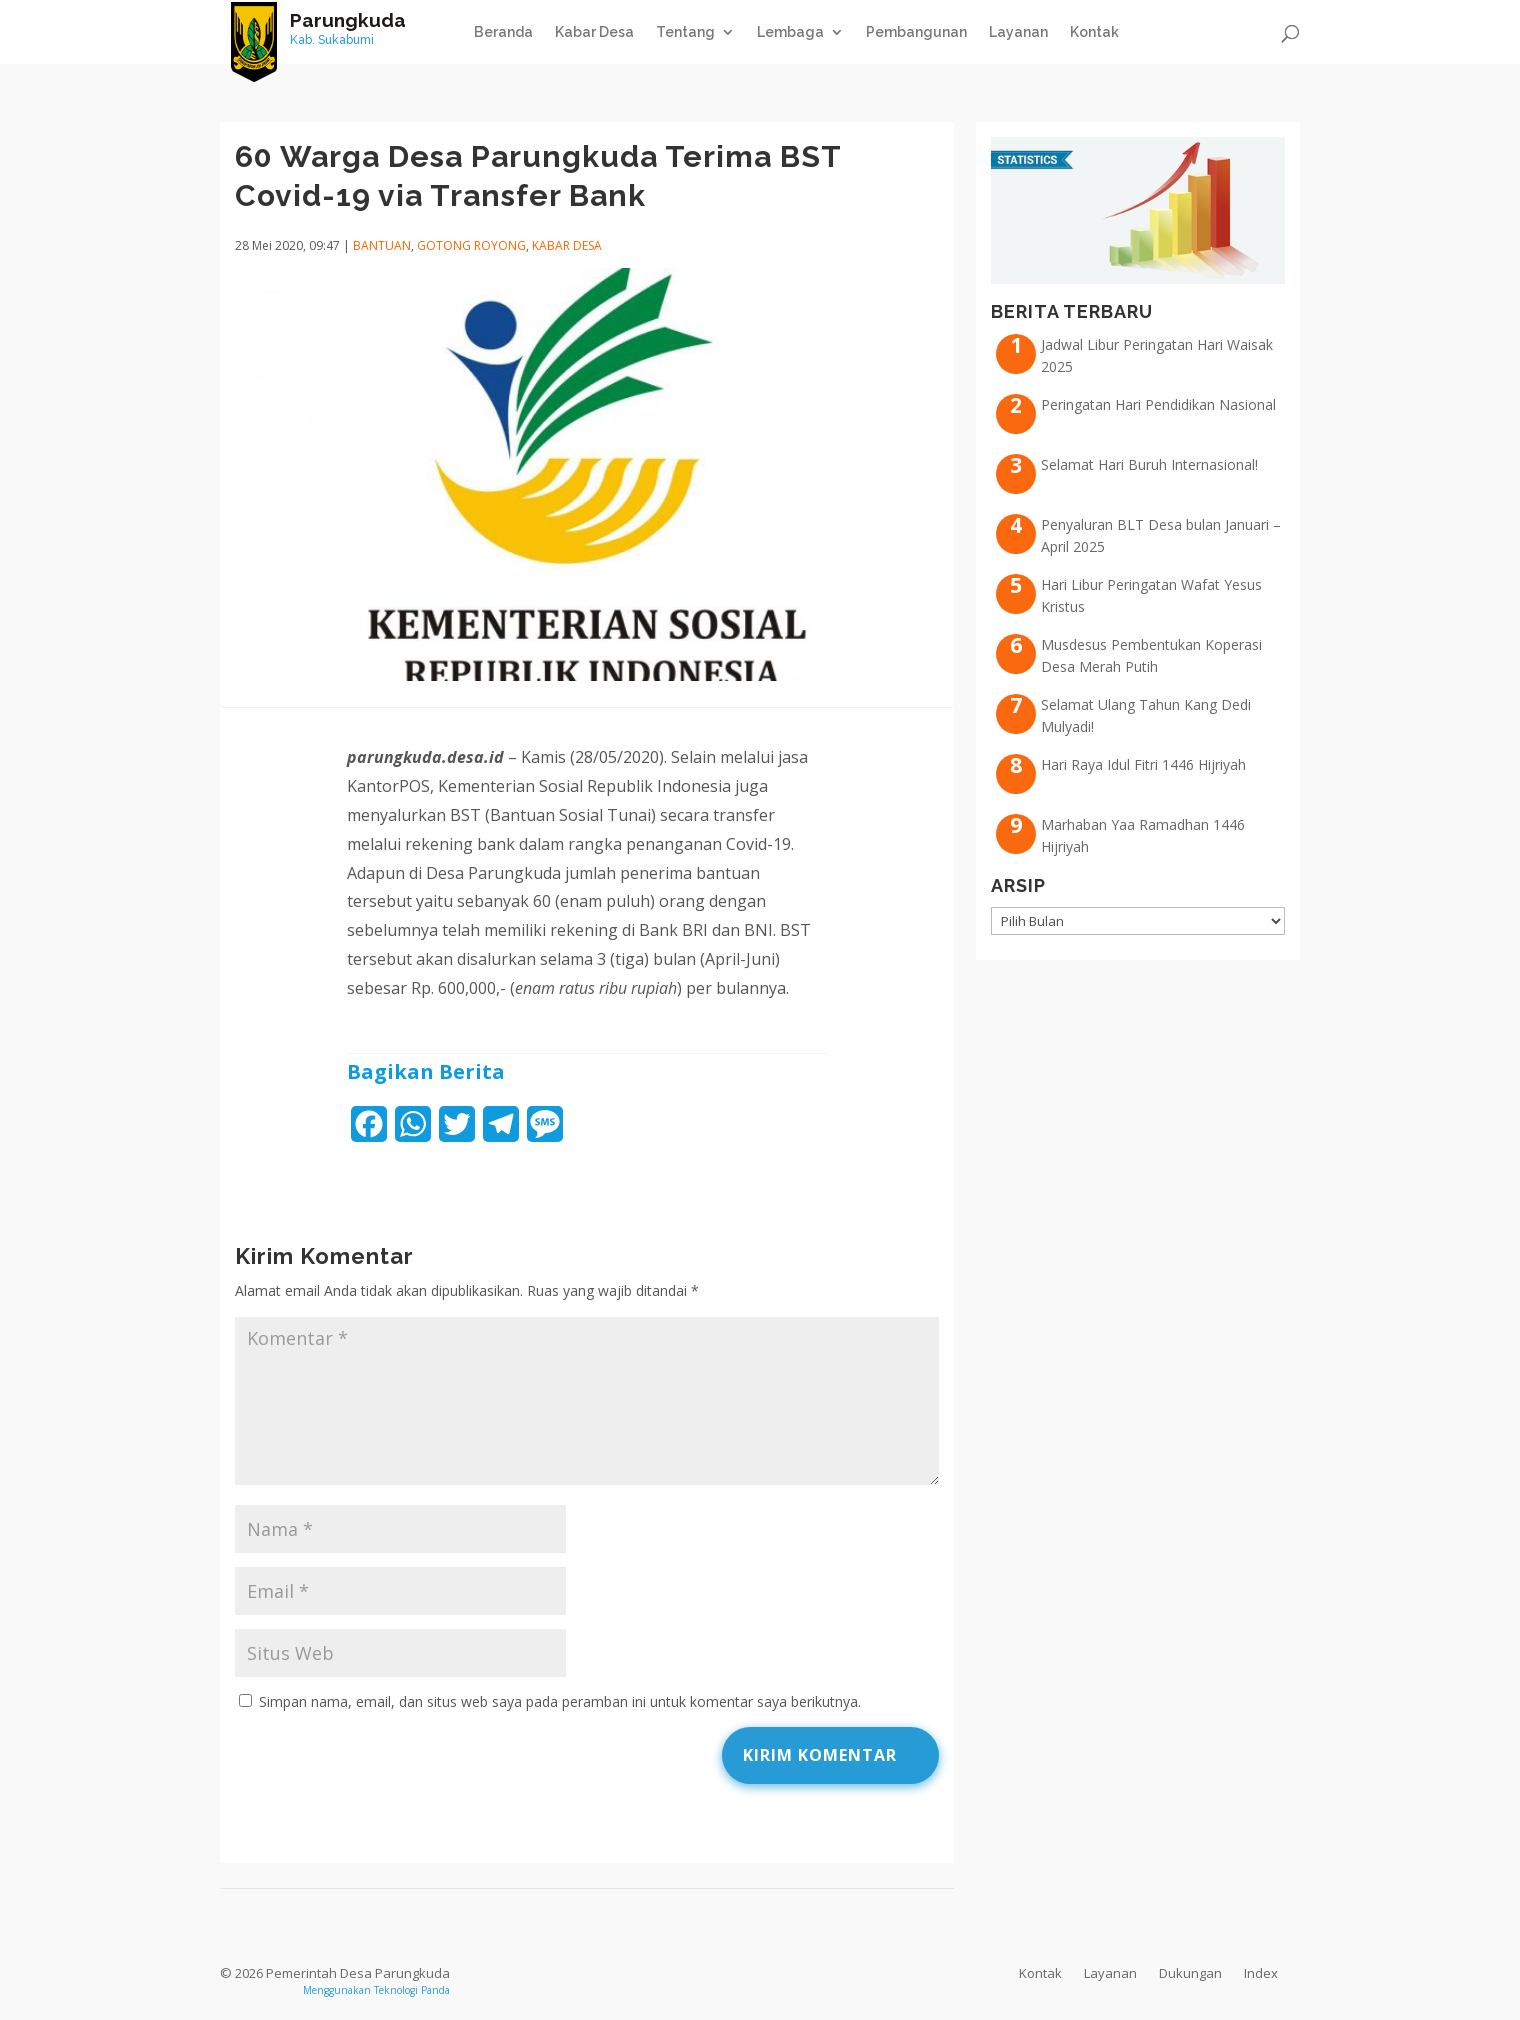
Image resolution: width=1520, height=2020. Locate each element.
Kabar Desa (594, 32)
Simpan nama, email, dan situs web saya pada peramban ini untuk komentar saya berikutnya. (560, 1701)
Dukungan (1190, 1973)
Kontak (1094, 32)
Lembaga (790, 32)
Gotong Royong (471, 245)
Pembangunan (916, 32)
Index (1261, 1973)
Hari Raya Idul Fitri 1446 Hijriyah (1143, 764)
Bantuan (382, 245)
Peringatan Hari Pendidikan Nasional (1158, 404)
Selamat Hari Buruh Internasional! (1149, 464)
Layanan (1018, 32)
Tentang (685, 32)
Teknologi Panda (412, 1990)
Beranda (503, 32)
